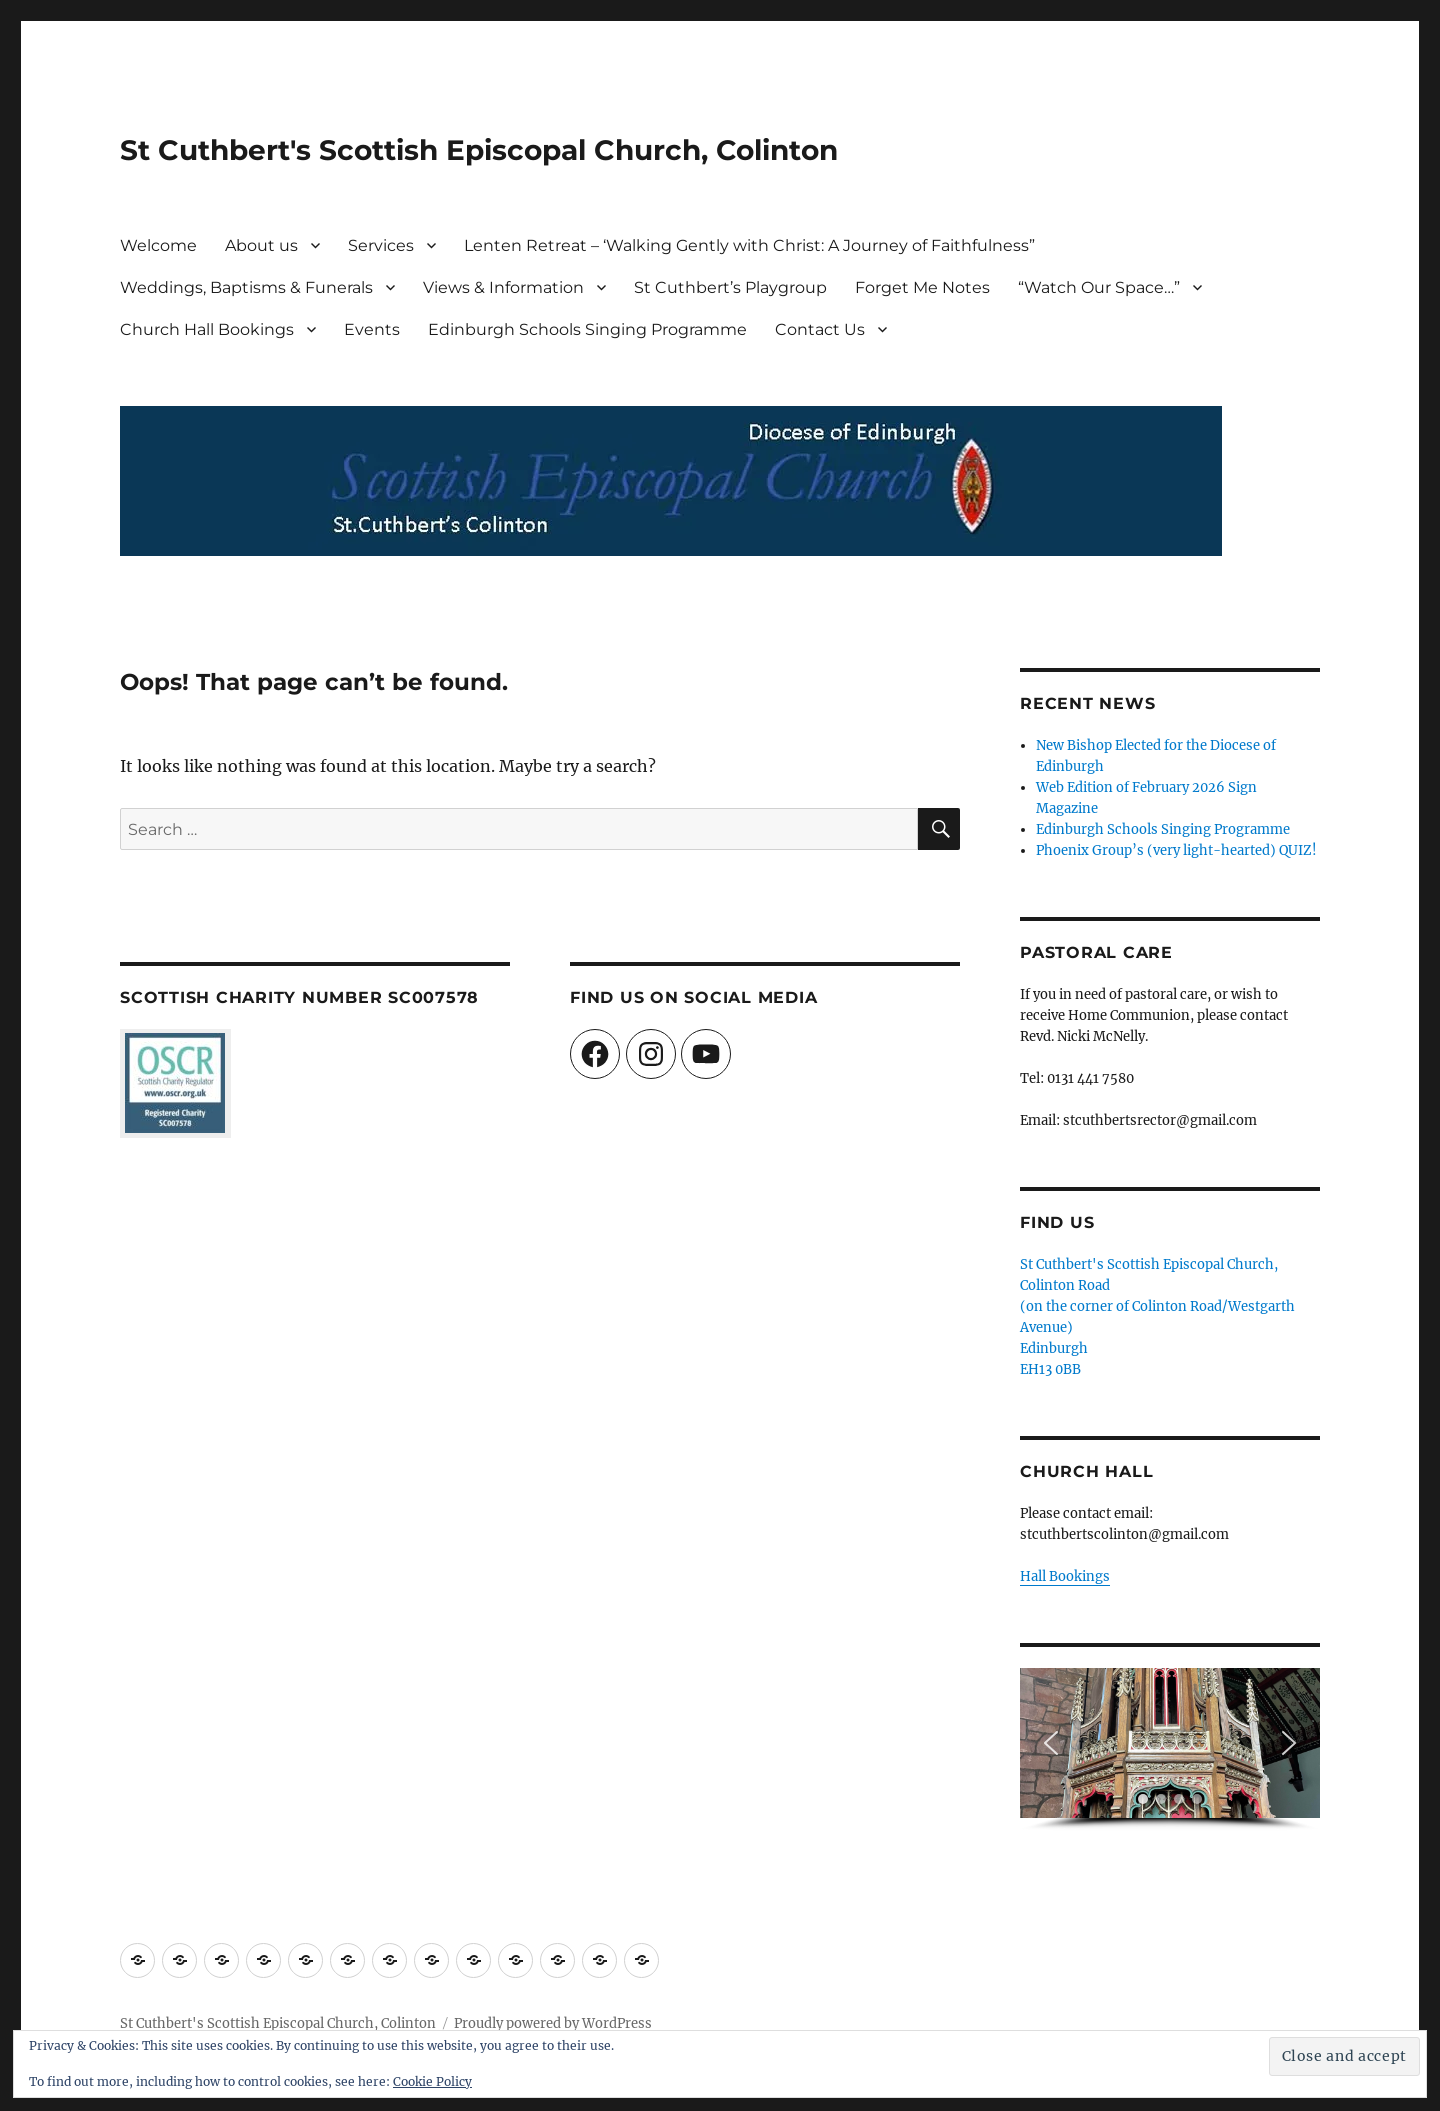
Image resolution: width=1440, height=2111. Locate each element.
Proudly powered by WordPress (553, 2023)
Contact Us (820, 329)
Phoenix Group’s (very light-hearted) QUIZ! (1176, 850)
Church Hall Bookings (207, 329)
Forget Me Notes (922, 287)
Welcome (158, 245)
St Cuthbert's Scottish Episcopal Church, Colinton (479, 150)
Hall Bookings (1065, 1576)
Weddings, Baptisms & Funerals (246, 287)
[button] (1051, 1743)
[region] (1170, 1749)
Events (372, 329)
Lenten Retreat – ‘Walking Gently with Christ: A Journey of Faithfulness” (749, 245)
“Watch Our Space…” (1099, 287)
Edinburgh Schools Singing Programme (587, 329)
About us (261, 245)
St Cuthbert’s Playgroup (730, 287)
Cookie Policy (432, 2081)
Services (381, 245)
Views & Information (503, 287)
